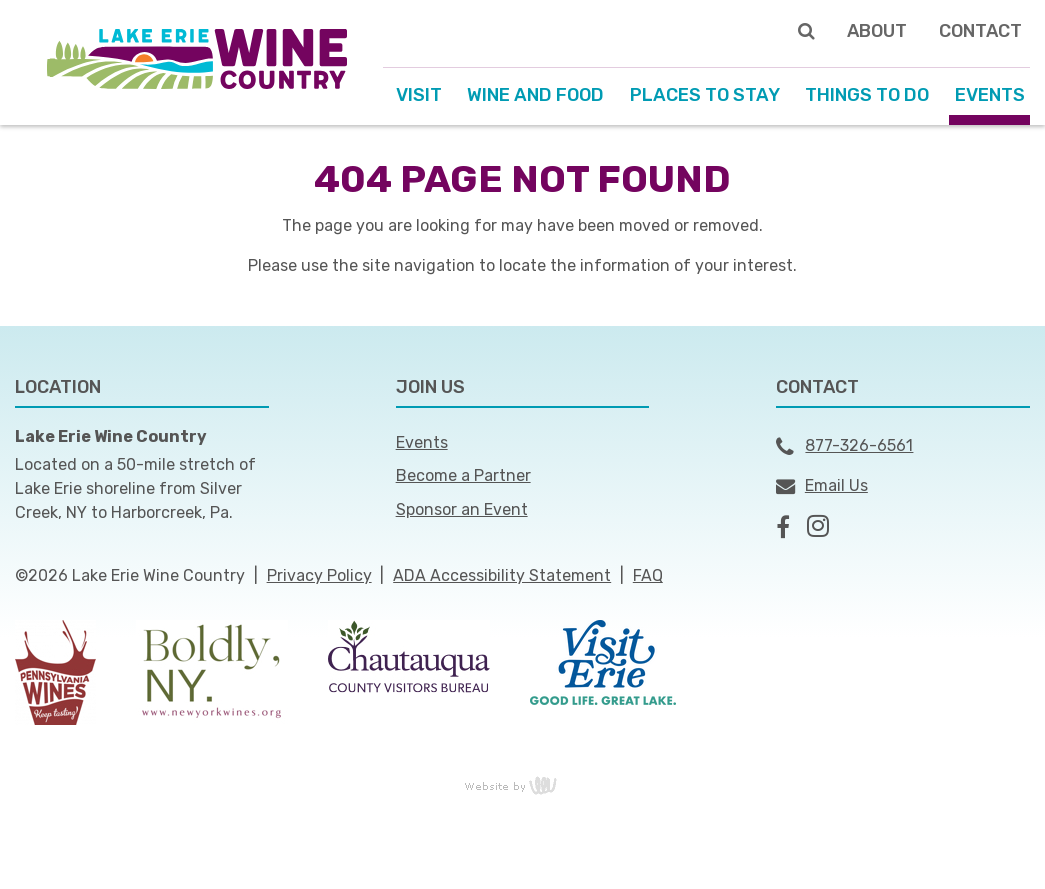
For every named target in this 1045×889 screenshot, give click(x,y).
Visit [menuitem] (419, 95)
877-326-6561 (844, 447)
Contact (980, 31)
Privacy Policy (319, 575)
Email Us (822, 486)
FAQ (648, 575)
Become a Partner (463, 475)
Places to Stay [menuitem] (705, 95)
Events (422, 442)
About (877, 31)
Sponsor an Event (462, 509)
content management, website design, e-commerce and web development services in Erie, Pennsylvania (523, 785)
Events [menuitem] (990, 95)
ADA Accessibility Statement (502, 575)
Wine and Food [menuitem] (535, 95)
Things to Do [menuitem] (867, 95)
